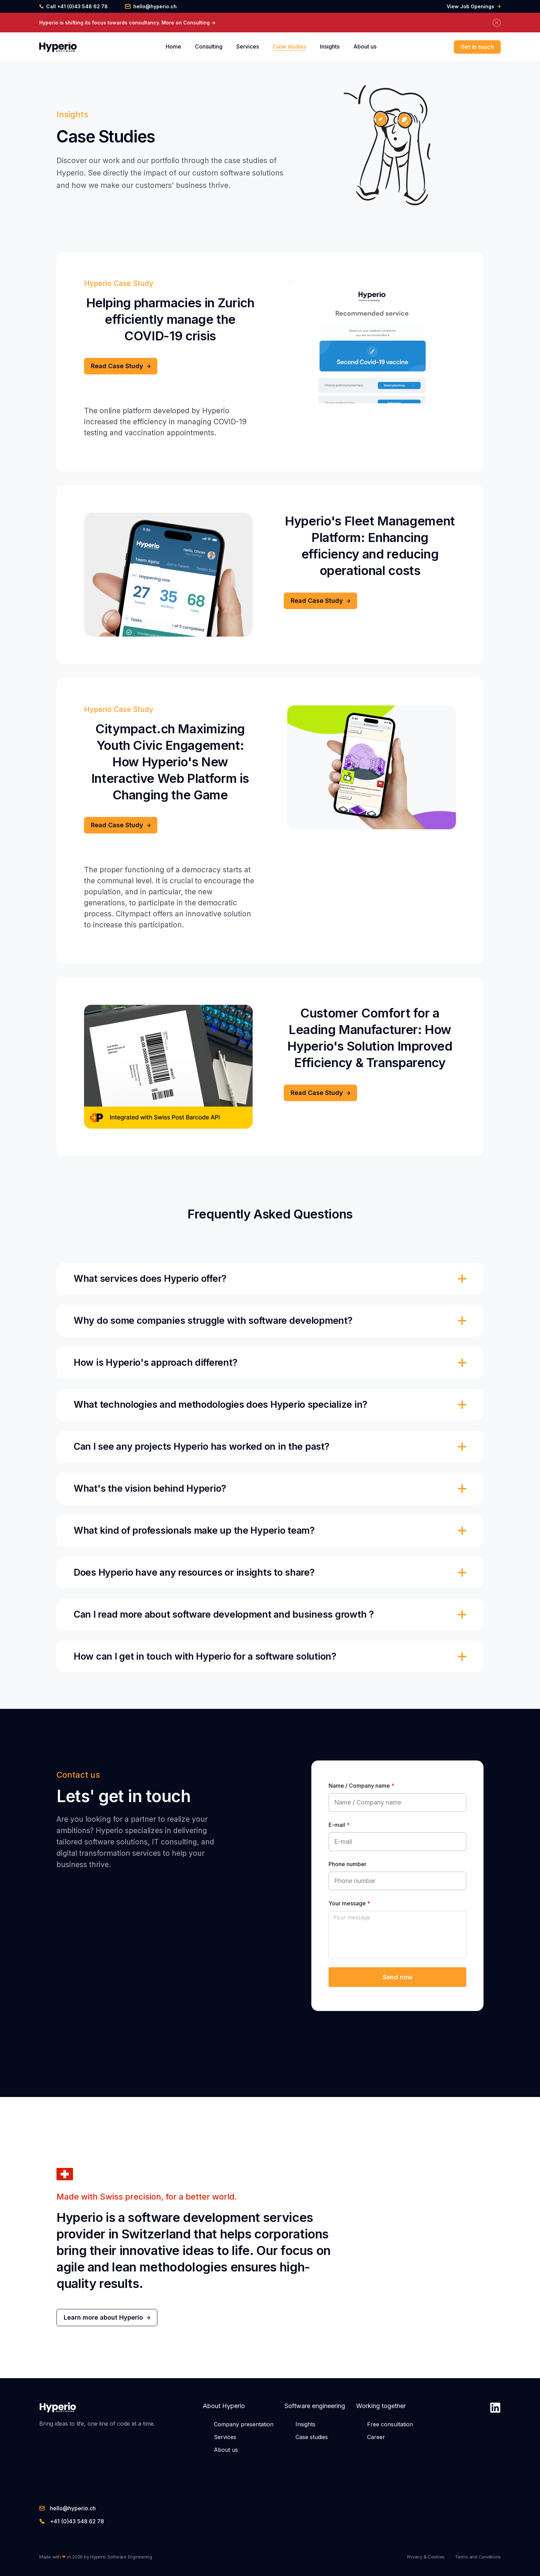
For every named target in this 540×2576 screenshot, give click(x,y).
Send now (398, 1977)
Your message (349, 1903)
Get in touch (477, 46)
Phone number (347, 1864)
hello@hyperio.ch (151, 6)
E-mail (339, 1824)
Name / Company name (361, 1785)
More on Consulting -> (189, 22)
